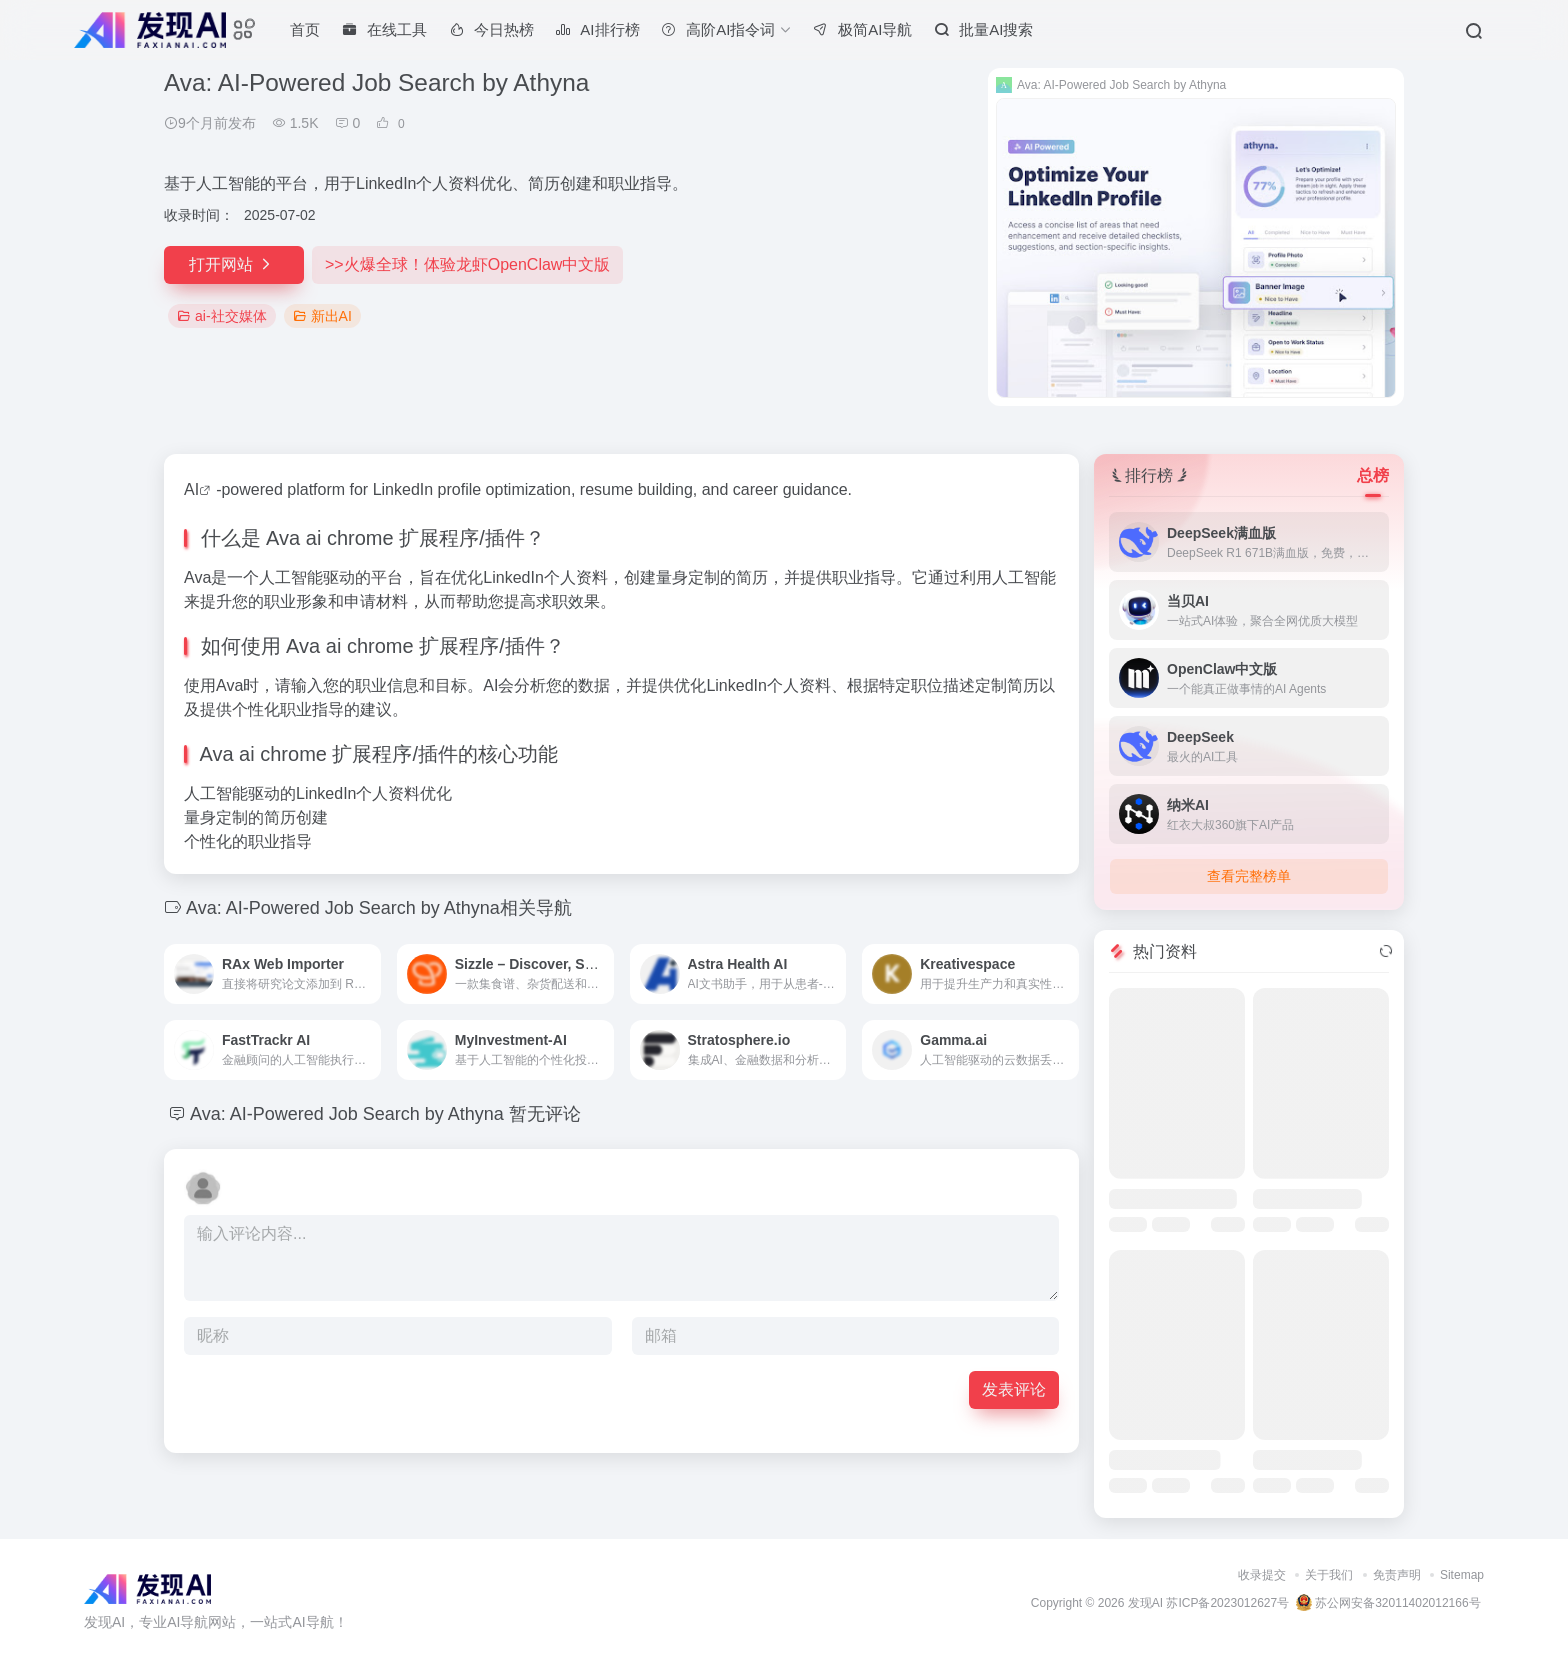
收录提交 (1262, 1575)
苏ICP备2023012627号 (1227, 1603)
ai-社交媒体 (222, 316)
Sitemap (1462, 1575)
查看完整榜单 (1249, 876)
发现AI (1145, 1603)
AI (191, 489)
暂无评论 (545, 1114)
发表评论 (1014, 1389)
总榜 (1373, 475)
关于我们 (1329, 1575)
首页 (305, 29)
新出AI (322, 316)
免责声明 (1397, 1575)
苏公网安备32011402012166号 (1388, 1603)
